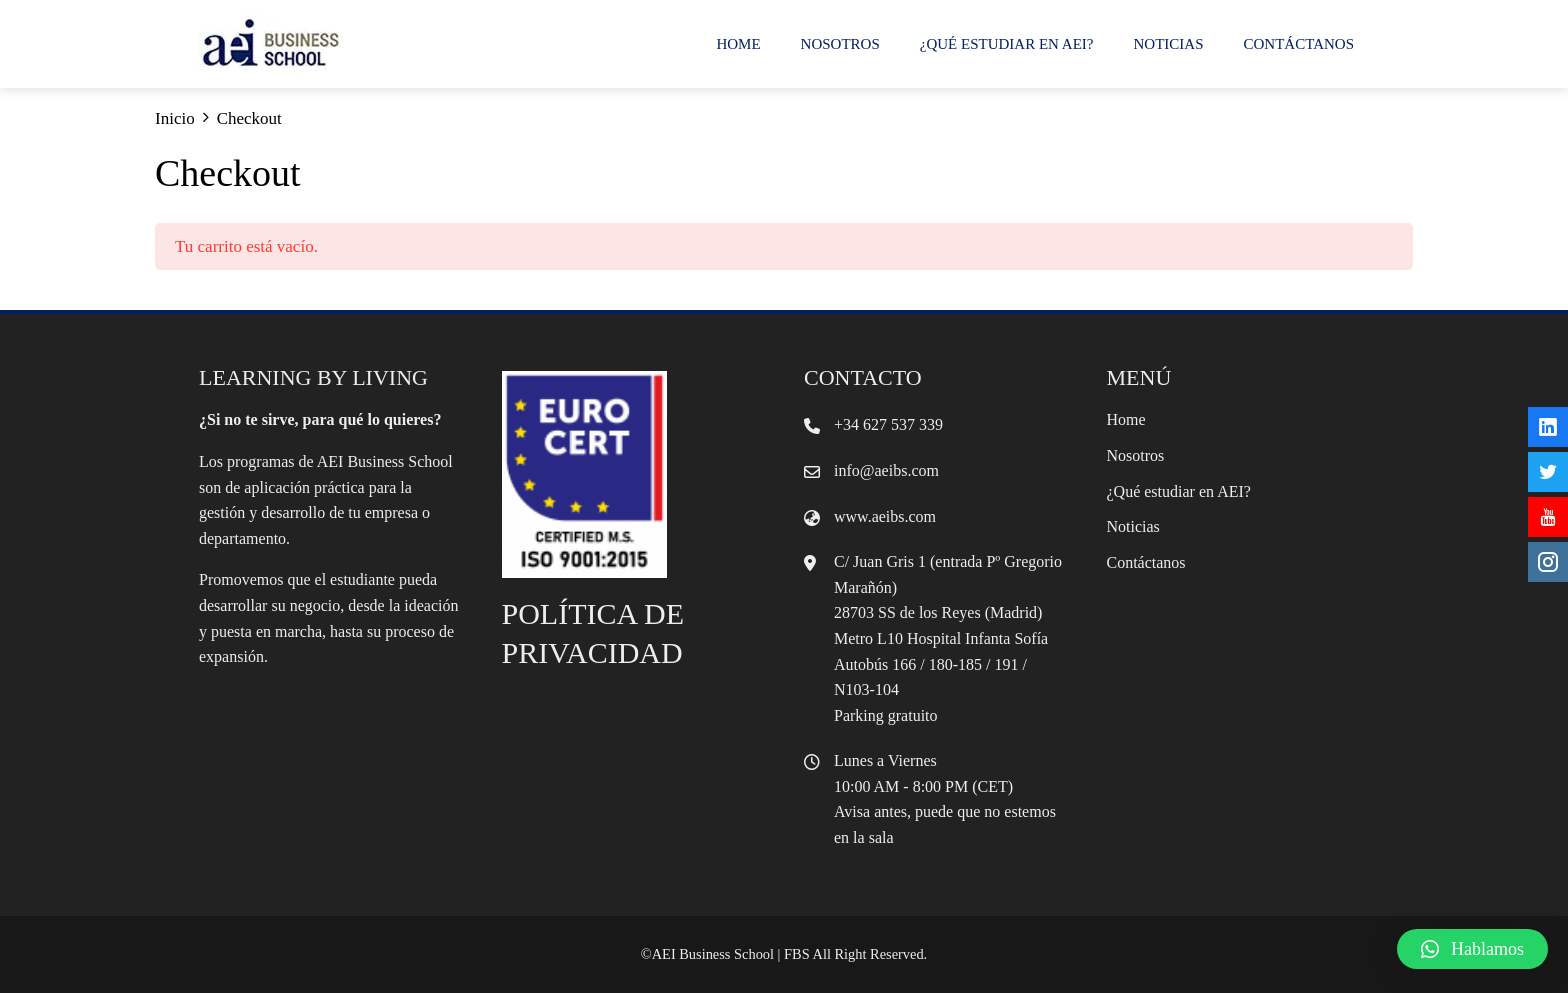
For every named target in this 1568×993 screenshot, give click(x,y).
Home (738, 44)
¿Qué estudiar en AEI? (1007, 44)
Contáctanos (1299, 44)
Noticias (1169, 44)
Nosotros (840, 44)
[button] (1472, 949)
